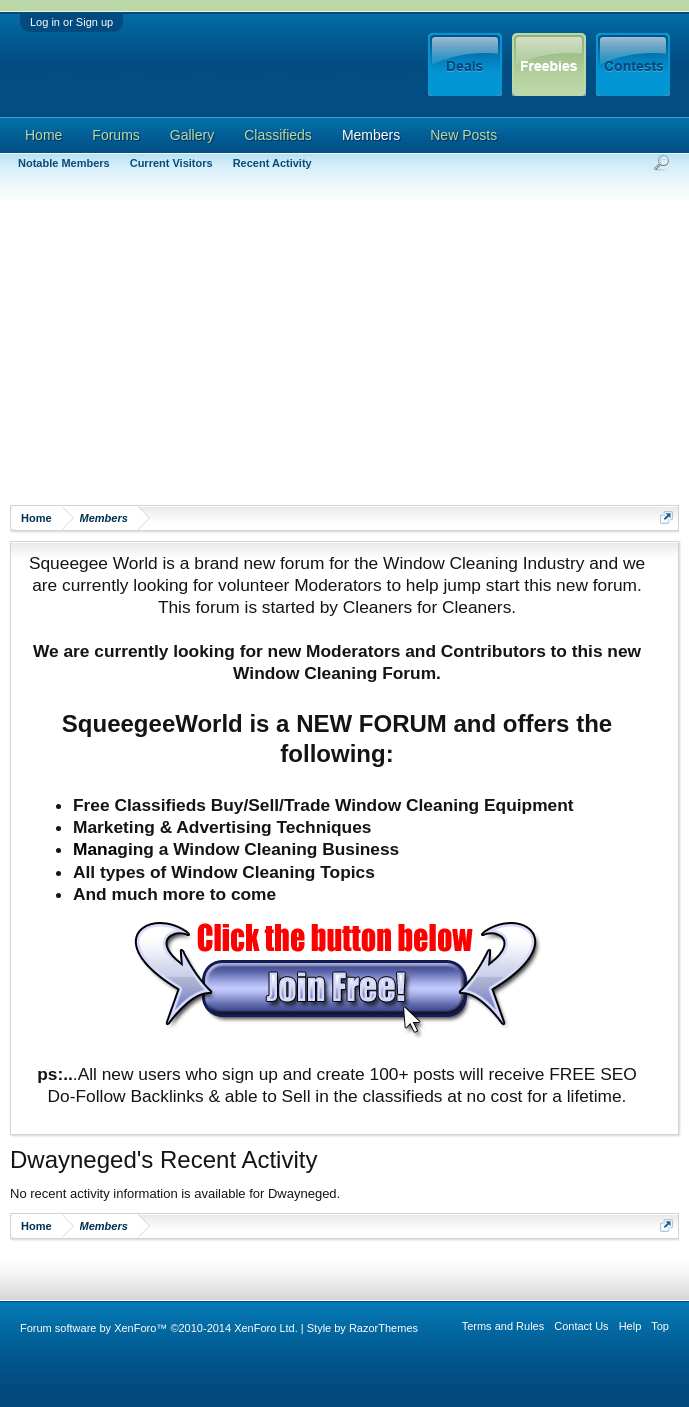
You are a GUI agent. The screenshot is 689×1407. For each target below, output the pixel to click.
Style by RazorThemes (362, 1328)
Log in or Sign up (71, 22)
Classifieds (278, 135)
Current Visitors (171, 163)
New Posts (463, 135)
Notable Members (64, 163)
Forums (115, 135)
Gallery (192, 135)
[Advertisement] (349, 350)
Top (660, 1326)
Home (43, 135)
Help (630, 1326)
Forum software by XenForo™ (159, 1328)
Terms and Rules (503, 1326)
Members (371, 135)
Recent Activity (272, 163)
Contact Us (581, 1326)
